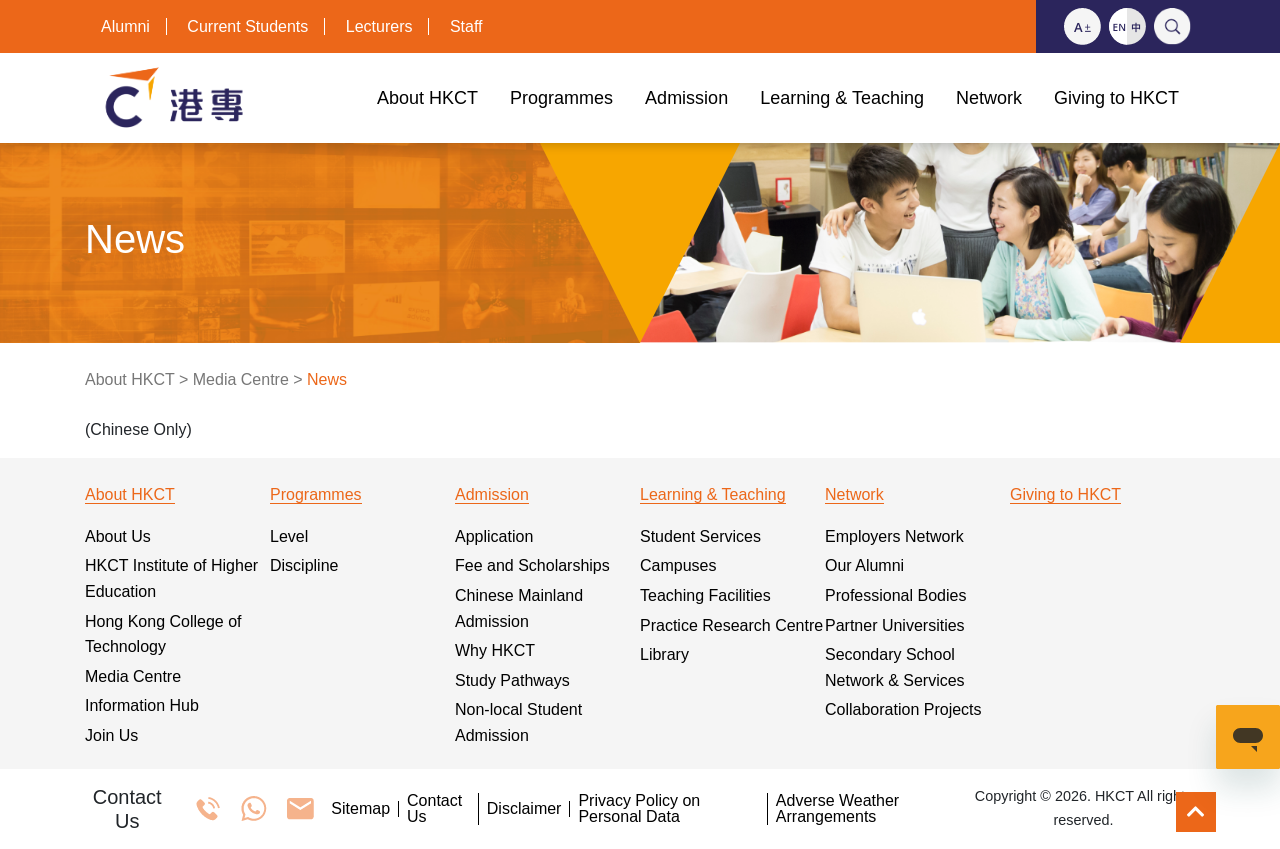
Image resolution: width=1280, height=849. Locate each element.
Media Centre (241, 379)
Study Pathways (512, 680)
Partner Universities (895, 625)
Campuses (678, 565)
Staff (466, 26)
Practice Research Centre (731, 625)
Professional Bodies (895, 595)
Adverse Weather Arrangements (837, 809)
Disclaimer (524, 809)
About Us (118, 536)
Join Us (111, 735)
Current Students (247, 26)
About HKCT (130, 379)
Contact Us (434, 809)
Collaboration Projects (903, 709)
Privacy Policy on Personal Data (639, 809)
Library (664, 654)
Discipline (304, 565)
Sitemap (360, 809)
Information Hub (142, 705)
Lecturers (379, 26)
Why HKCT (495, 650)
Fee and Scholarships (532, 565)
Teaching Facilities (705, 595)
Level (289, 536)
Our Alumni (864, 565)
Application (494, 536)
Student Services (700, 536)
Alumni (125, 26)
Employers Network (894, 536)
